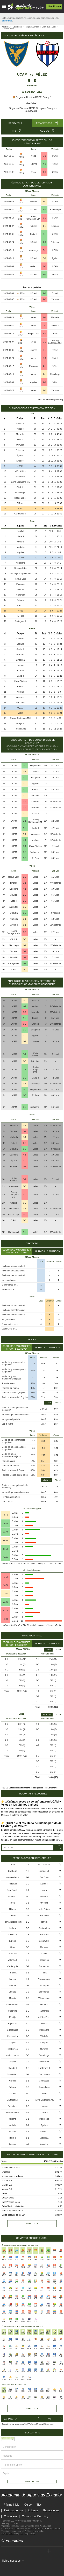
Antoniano (20, 476)
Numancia (44, 2011)
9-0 (27, 2093)
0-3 (44, 358)
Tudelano (12, 1884)
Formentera (44, 1966)
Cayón (13, 2042)
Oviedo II (13, 2068)
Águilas (55, 258)
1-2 (44, 299)
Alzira (12, 1947)
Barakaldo (12, 1896)
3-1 (44, 156)
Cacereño (12, 2011)
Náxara (12, 1909)
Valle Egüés (44, 1909)
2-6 (44, 317)
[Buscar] (58, 1847)
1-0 (44, 172)
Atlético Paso (44, 2017)
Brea (12, 1903)
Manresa (44, 1947)
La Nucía (13, 1934)
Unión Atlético (20, 471)
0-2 (24, 801)
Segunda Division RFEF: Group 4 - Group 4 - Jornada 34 (33, 109)
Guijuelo (12, 2062)
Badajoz (12, 1992)
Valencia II (12, 1960)
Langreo (44, 2042)
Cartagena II (20, 514)
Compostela (44, 2074)
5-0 (27, 2011)
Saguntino (44, 1960)
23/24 (21, 157)
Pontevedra (12, 2036)
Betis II (55, 274)
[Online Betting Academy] (23, 2551)
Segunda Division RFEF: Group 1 (32, 97)
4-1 (44, 366)
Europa (12, 1941)
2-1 (44, 218)
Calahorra (12, 1871)
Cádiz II (33, 234)
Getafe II (44, 2004)
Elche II (55, 293)
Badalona (44, 1934)
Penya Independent (13, 1922)
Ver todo (32, 2223)
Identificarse (54, 6)
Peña (44, 1973)
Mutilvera (44, 1896)
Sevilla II (33, 201)
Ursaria (12, 1998)
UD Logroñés (44, 1865)
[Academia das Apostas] (10, 2551)
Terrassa (13, 1973)
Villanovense (44, 1998)
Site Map (5, 2523)
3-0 (24, 852)
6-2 (27, 2030)
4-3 (27, 1871)
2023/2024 (32, 102)
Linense (55, 226)
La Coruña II (44, 2068)
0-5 (27, 1903)
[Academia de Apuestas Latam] (36, 2551)
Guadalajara (12, 2030)
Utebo (12, 1865)
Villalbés (44, 2036)
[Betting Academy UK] (42, 2551)
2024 (22, 293)
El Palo (20, 503)
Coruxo (12, 2081)
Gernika (12, 1915)
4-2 (44, 266)
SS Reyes (44, 1985)
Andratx (12, 1928)
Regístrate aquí (34, 2521)
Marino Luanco (12, 2055)
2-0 (44, 209)
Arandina (44, 2144)
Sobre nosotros (11, 2560)
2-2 (44, 390)
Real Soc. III (12, 1890)
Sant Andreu (44, 1928)
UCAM (22, 74)
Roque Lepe (55, 209)
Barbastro (44, 1915)
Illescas (44, 2023)
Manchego (33, 250)
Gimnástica (44, 2081)
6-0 (27, 1941)
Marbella (55, 317)
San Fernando (12, 2004)
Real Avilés (13, 2049)
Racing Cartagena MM (33, 217)
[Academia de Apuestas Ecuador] (4, 2551)
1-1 (44, 201)
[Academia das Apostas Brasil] (17, 2551)
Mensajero (44, 2030)
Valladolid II (44, 2062)
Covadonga (44, 2055)
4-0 (44, 164)
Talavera (12, 1979)
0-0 (44, 258)
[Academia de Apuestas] (30, 2551)
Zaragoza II (44, 1871)
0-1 (44, 234)
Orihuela (20, 445)
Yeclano (33, 266)
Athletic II (44, 1903)
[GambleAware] (10, 2566)
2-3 (27, 1992)
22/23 (21, 165)
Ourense (44, 2049)
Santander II (12, 2074)
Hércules (13, 1953)
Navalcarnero (44, 1979)
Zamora (12, 2144)
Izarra (44, 1890)
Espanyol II (44, 1941)
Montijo (12, 2017)
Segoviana (12, 2023)
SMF (17, 2523)
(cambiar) (50, 2424)
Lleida (44, 1953)
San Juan (44, 1877)
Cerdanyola (12, 1966)
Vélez (41, 74)
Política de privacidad (34, 2531)
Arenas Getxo (12, 1877)
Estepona (55, 242)
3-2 (24, 957)
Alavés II (44, 1884)
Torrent (44, 1922)
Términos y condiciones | (13, 2531)
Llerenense (44, 1992)
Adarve (12, 1985)
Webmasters (45, 2526)
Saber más (7, 21)
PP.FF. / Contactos (52, 2528)
